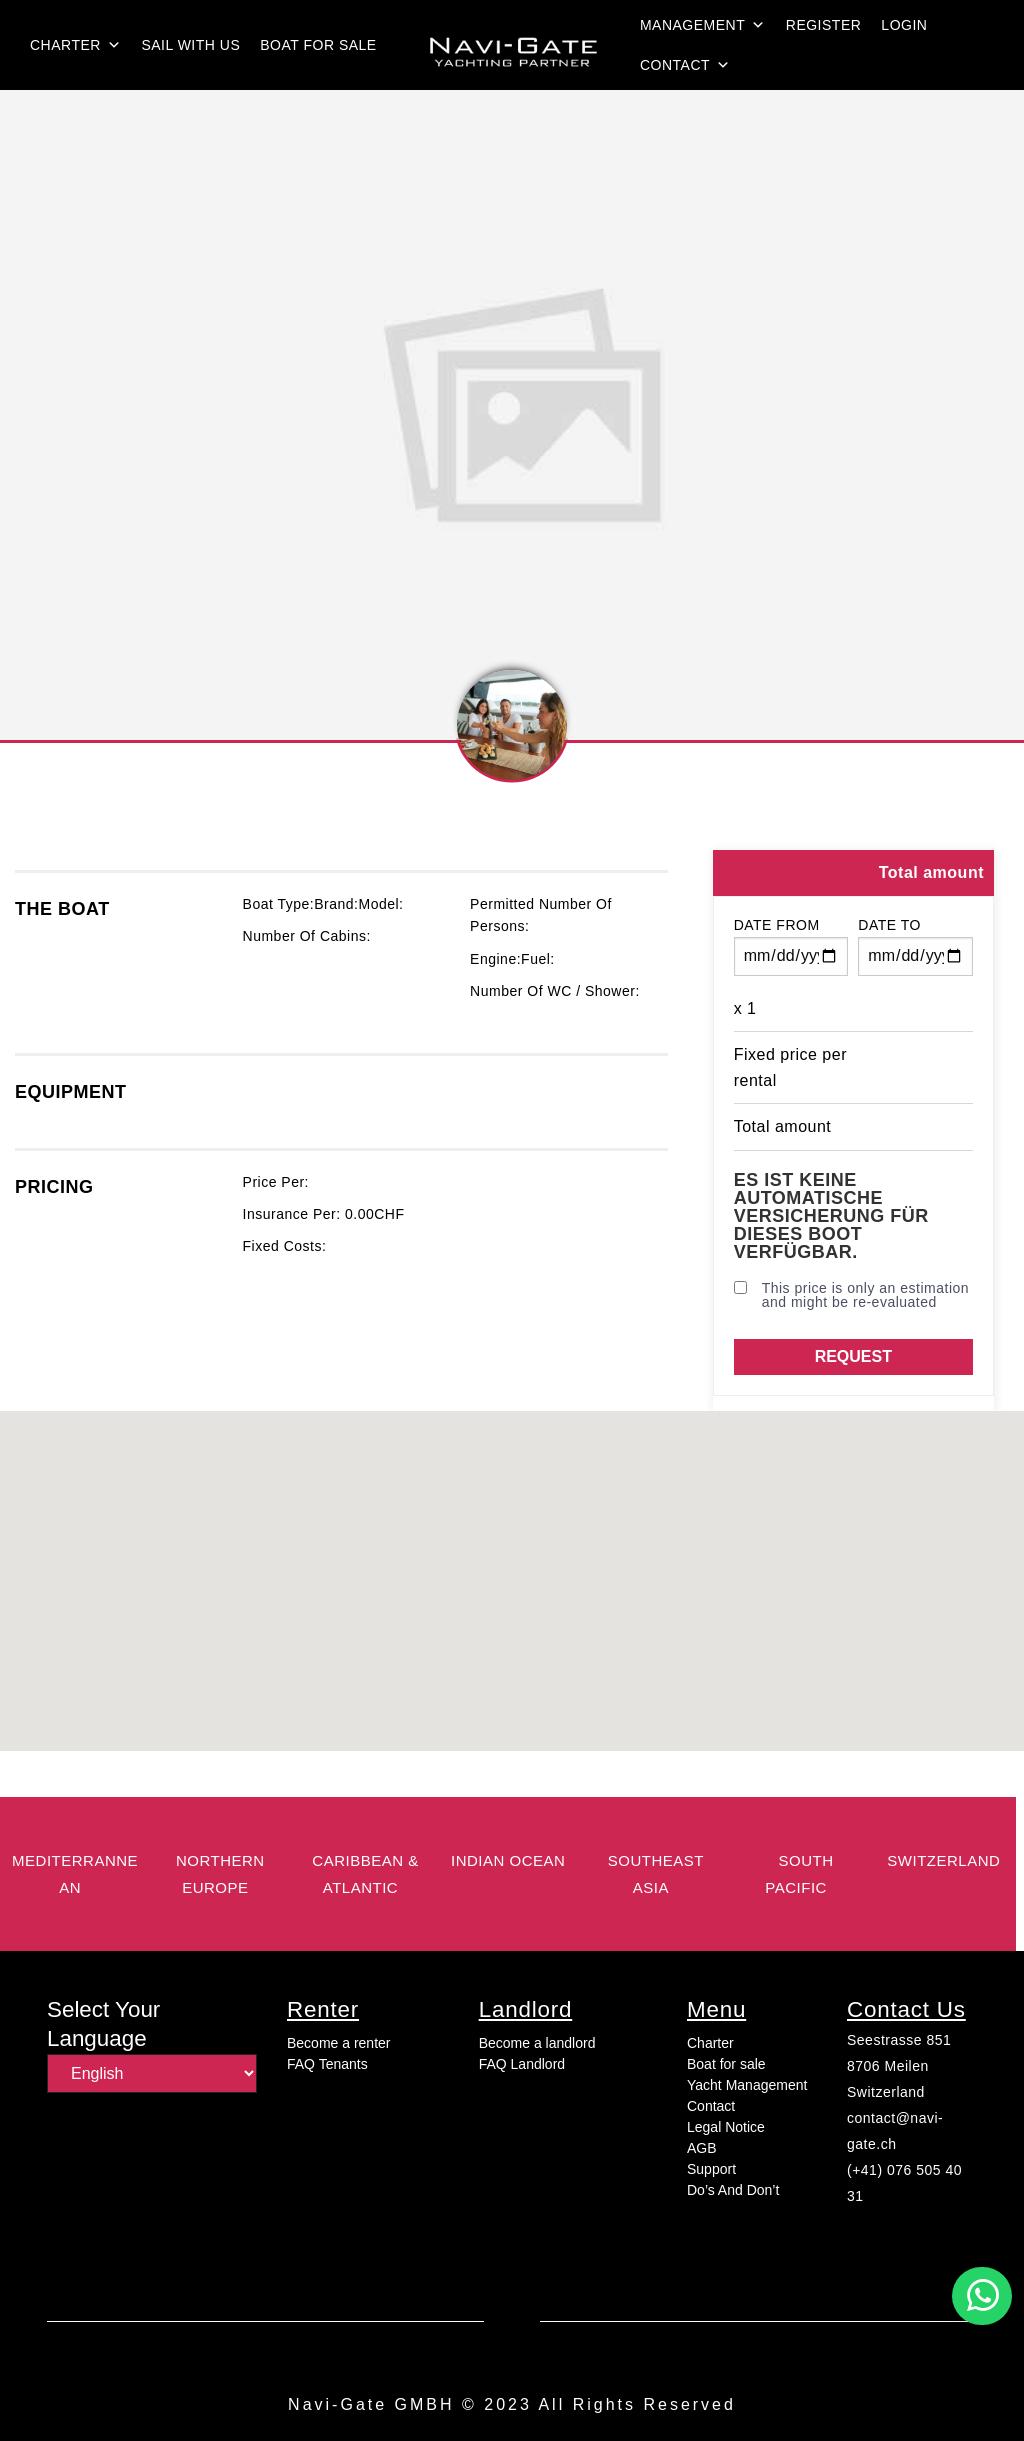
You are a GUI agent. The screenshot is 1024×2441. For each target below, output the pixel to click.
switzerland (943, 1860)
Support (711, 2169)
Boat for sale (318, 45)
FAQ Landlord (522, 2064)
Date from (777, 925)
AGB (702, 2148)
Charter (75, 45)
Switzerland (886, 2092)
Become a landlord (537, 2043)
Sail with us (190, 45)
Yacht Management (747, 2085)
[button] (982, 2296)
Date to (889, 925)
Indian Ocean (508, 1860)
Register (824, 25)
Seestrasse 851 (899, 2040)
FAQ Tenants (327, 2064)
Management (703, 25)
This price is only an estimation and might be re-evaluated (851, 1295)
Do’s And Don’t (733, 2190)
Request (853, 1356)
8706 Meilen (888, 2066)
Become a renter (339, 2043)
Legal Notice (726, 2127)
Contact (685, 65)
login (904, 25)
